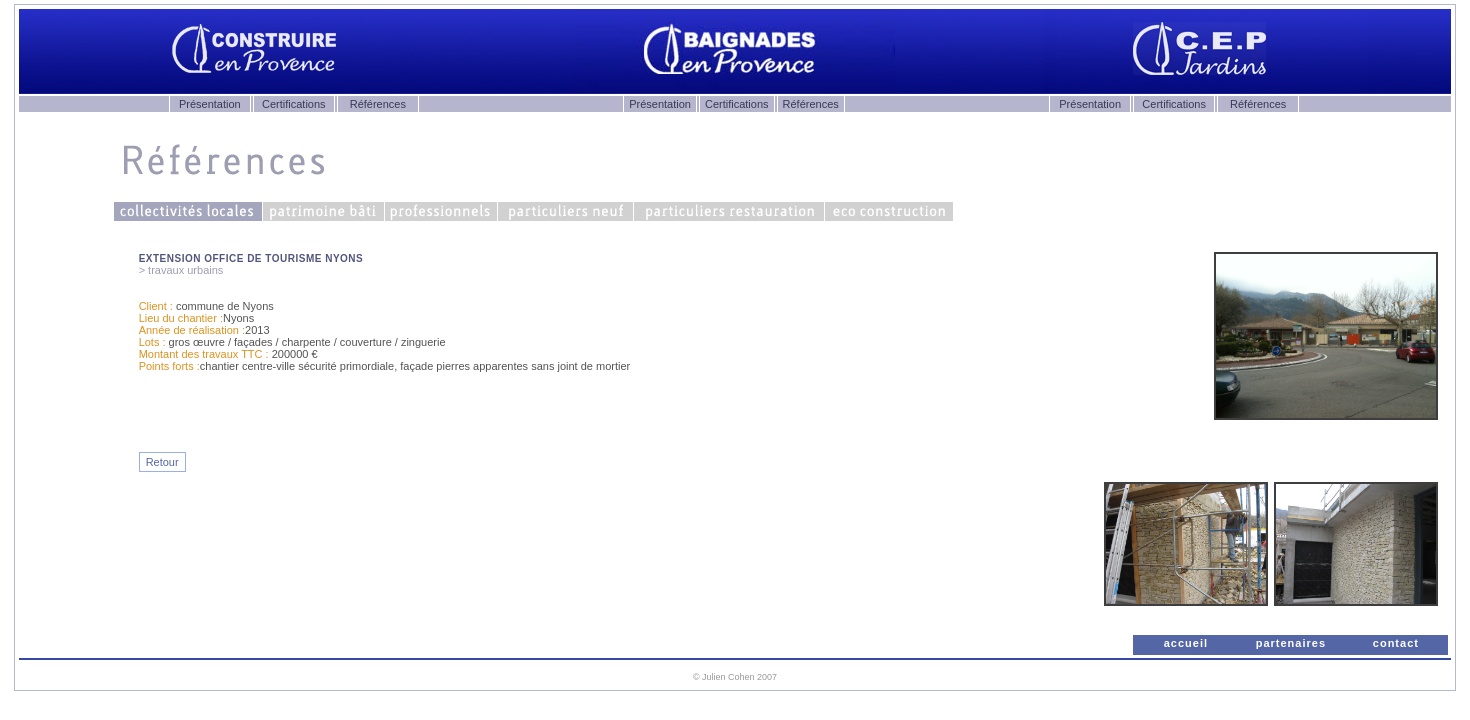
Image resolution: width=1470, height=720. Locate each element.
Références (378, 104)
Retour (162, 462)
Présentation (210, 104)
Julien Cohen (728, 677)
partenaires (1291, 643)
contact (1396, 643)
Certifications (294, 104)
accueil (1186, 643)
